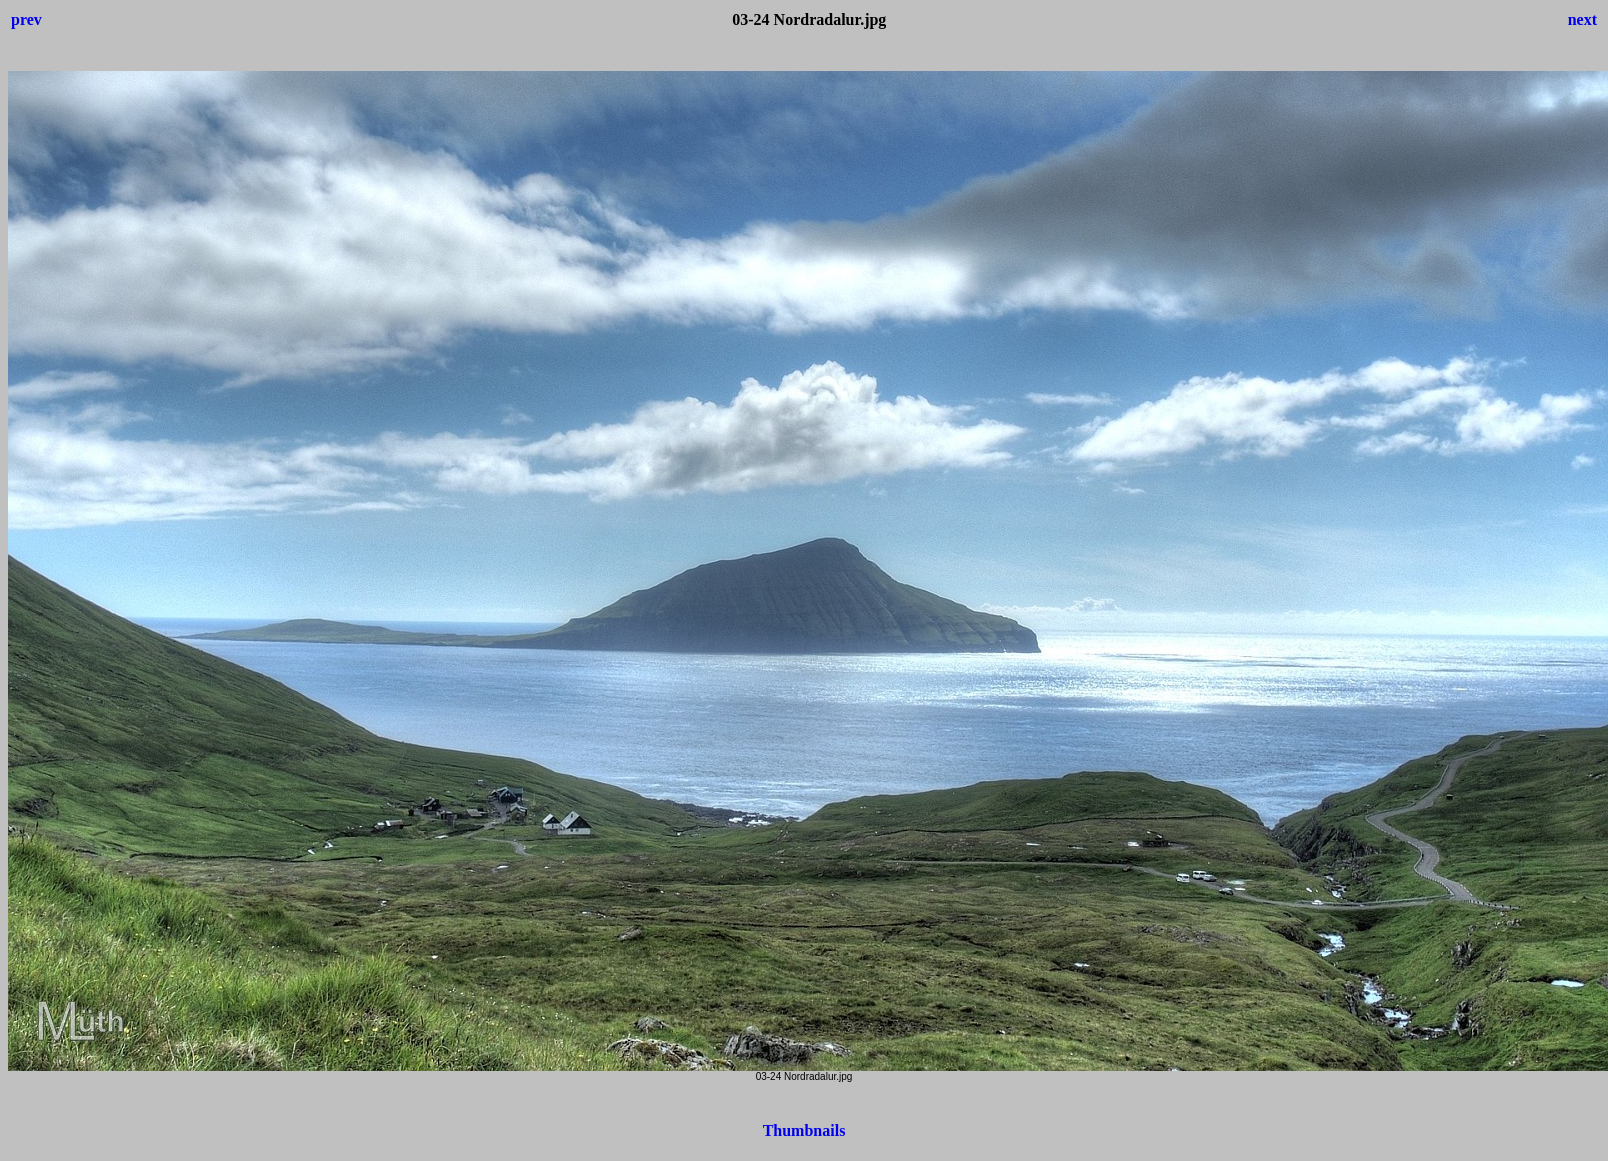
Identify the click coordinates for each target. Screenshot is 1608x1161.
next (1582, 19)
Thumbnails (804, 1130)
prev (26, 19)
